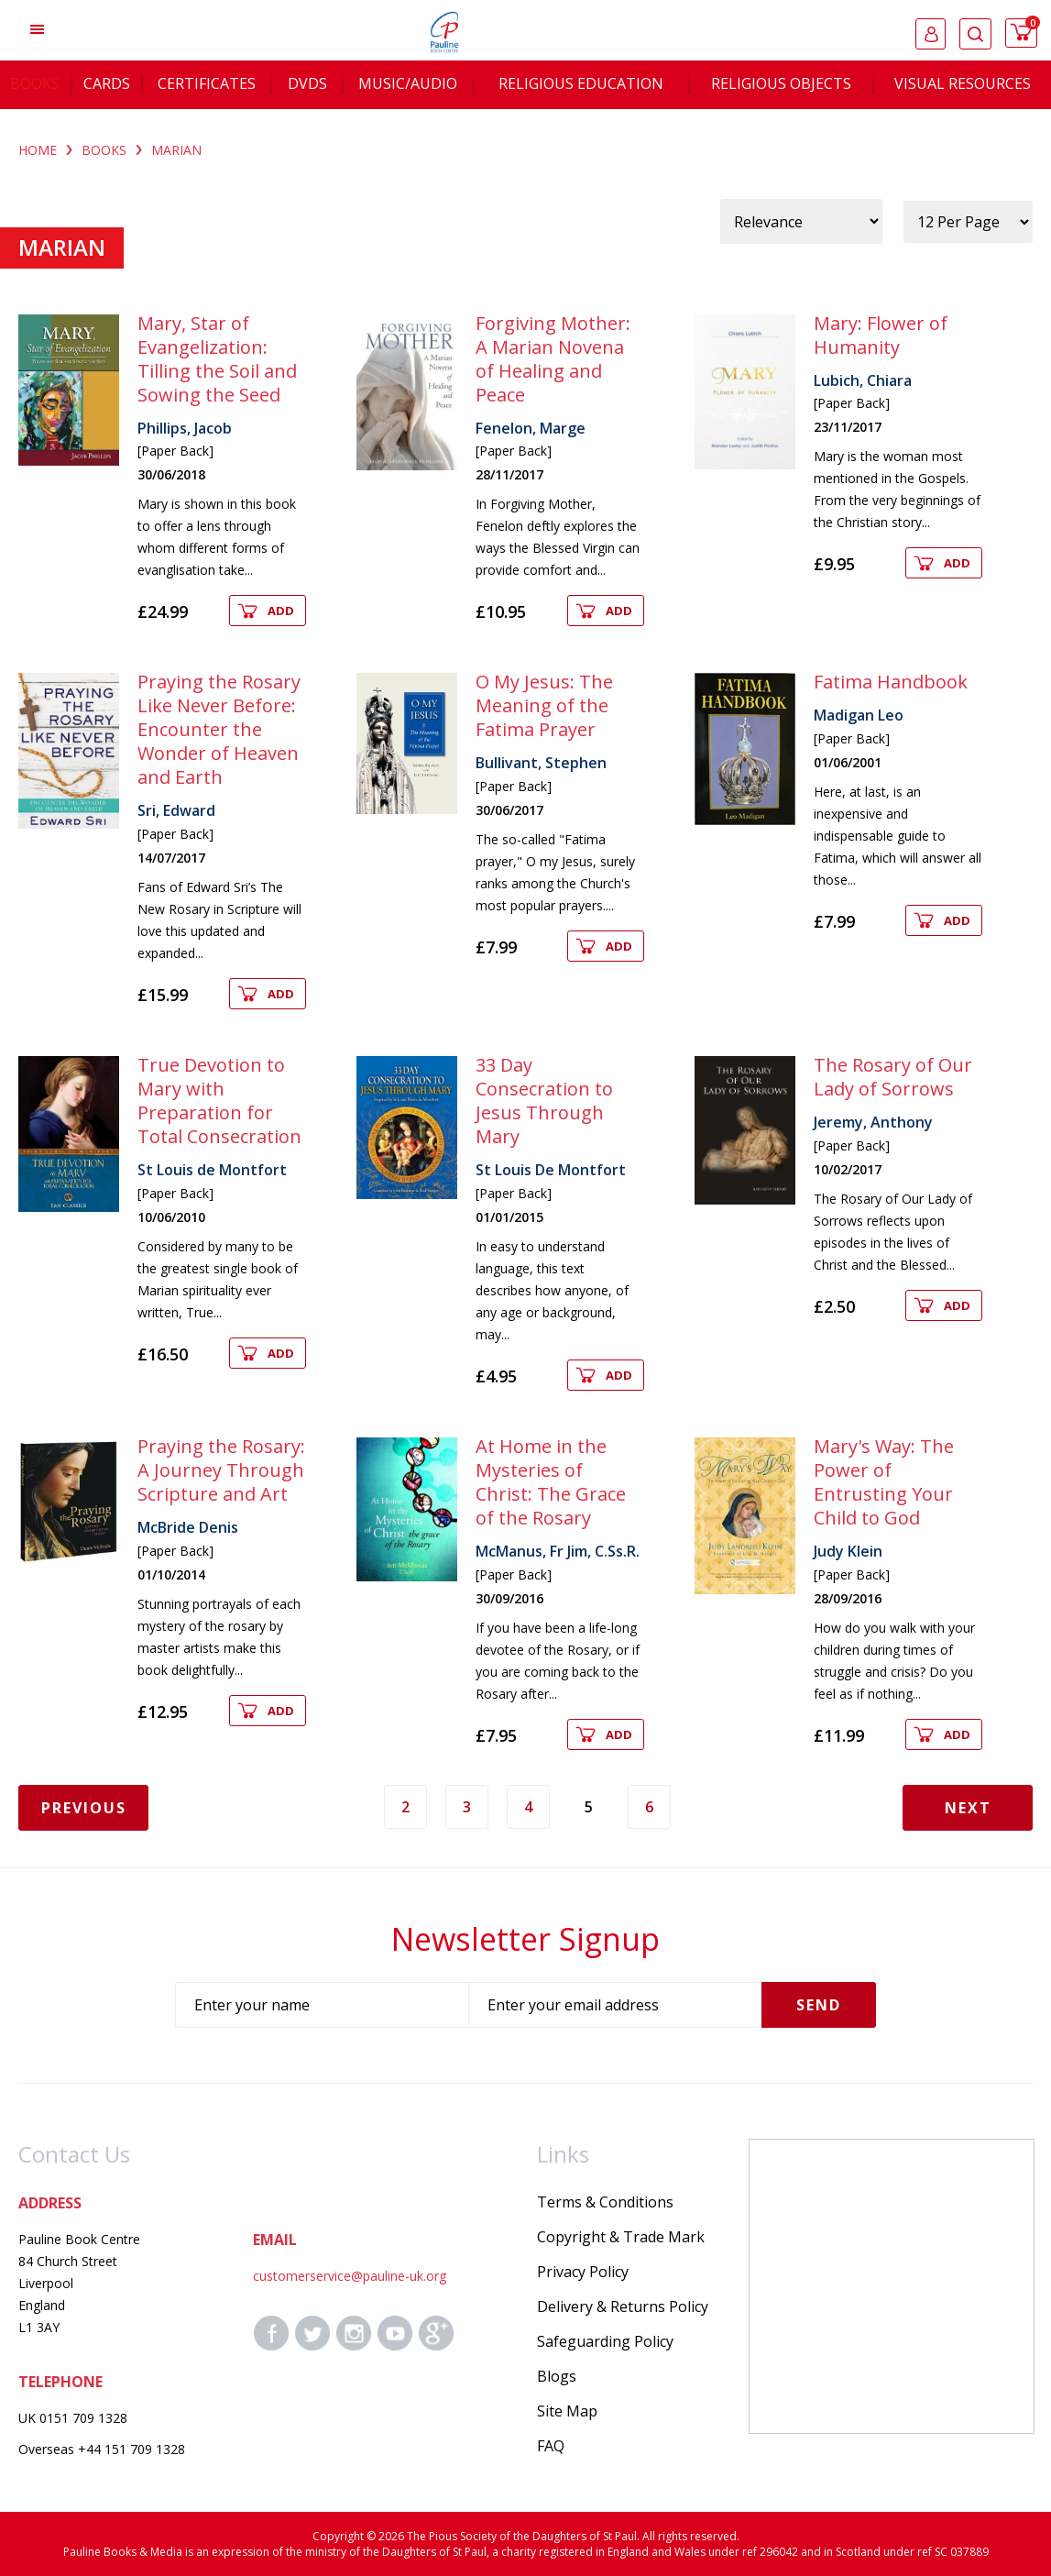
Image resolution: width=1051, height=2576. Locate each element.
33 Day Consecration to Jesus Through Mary (544, 1100)
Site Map (567, 2411)
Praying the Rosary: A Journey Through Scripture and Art (221, 1470)
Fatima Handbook (891, 681)
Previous (83, 1808)
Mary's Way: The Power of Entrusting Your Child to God (884, 1482)
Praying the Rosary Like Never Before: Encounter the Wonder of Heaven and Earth (219, 729)
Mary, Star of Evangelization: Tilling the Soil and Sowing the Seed (217, 359)
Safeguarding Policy (605, 2341)
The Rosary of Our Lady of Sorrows (893, 1076)
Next (968, 1808)
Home (37, 150)
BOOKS (104, 150)
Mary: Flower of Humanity (880, 335)
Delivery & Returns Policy (622, 2306)
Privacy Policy (583, 2272)
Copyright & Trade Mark (621, 2237)
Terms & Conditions (605, 2202)
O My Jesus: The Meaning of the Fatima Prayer (544, 705)
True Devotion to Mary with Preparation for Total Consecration (219, 1100)
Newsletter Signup (525, 1938)
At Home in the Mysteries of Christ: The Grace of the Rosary (551, 1482)
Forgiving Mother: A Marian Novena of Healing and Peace (553, 359)
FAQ (550, 2446)
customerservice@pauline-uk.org (349, 2275)
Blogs (556, 2376)
